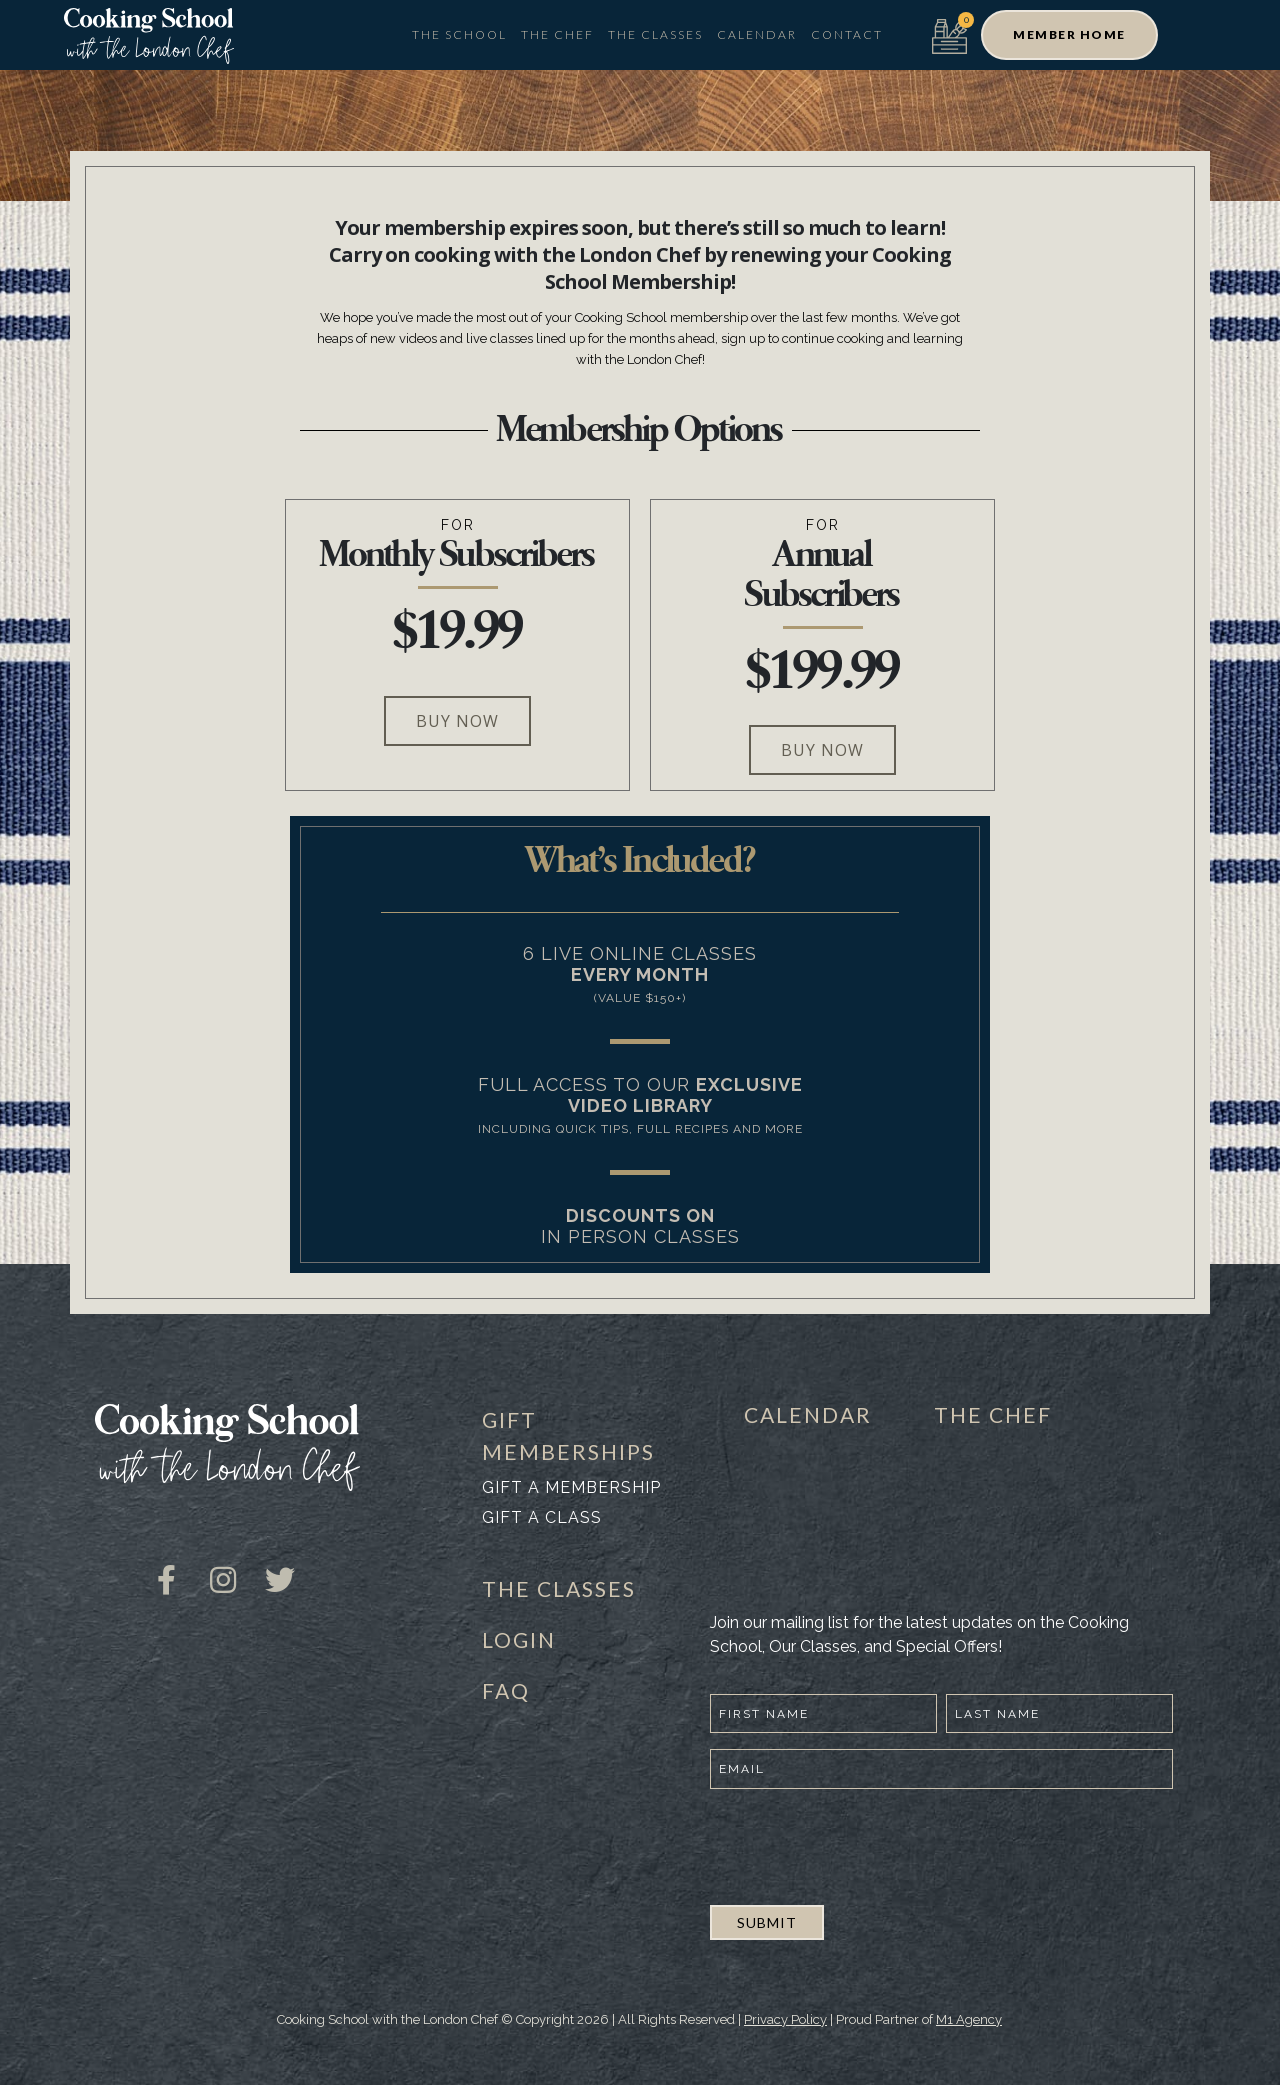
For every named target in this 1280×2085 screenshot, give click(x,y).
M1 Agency (969, 2019)
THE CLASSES (559, 1588)
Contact (847, 34)
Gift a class (542, 1517)
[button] (1069, 35)
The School (459, 34)
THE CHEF (993, 1414)
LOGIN (519, 1639)
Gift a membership (571, 1487)
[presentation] (862, 1844)
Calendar (757, 34)
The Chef (557, 34)
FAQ (506, 1690)
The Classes (655, 34)
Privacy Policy (785, 2019)
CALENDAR (808, 1414)
